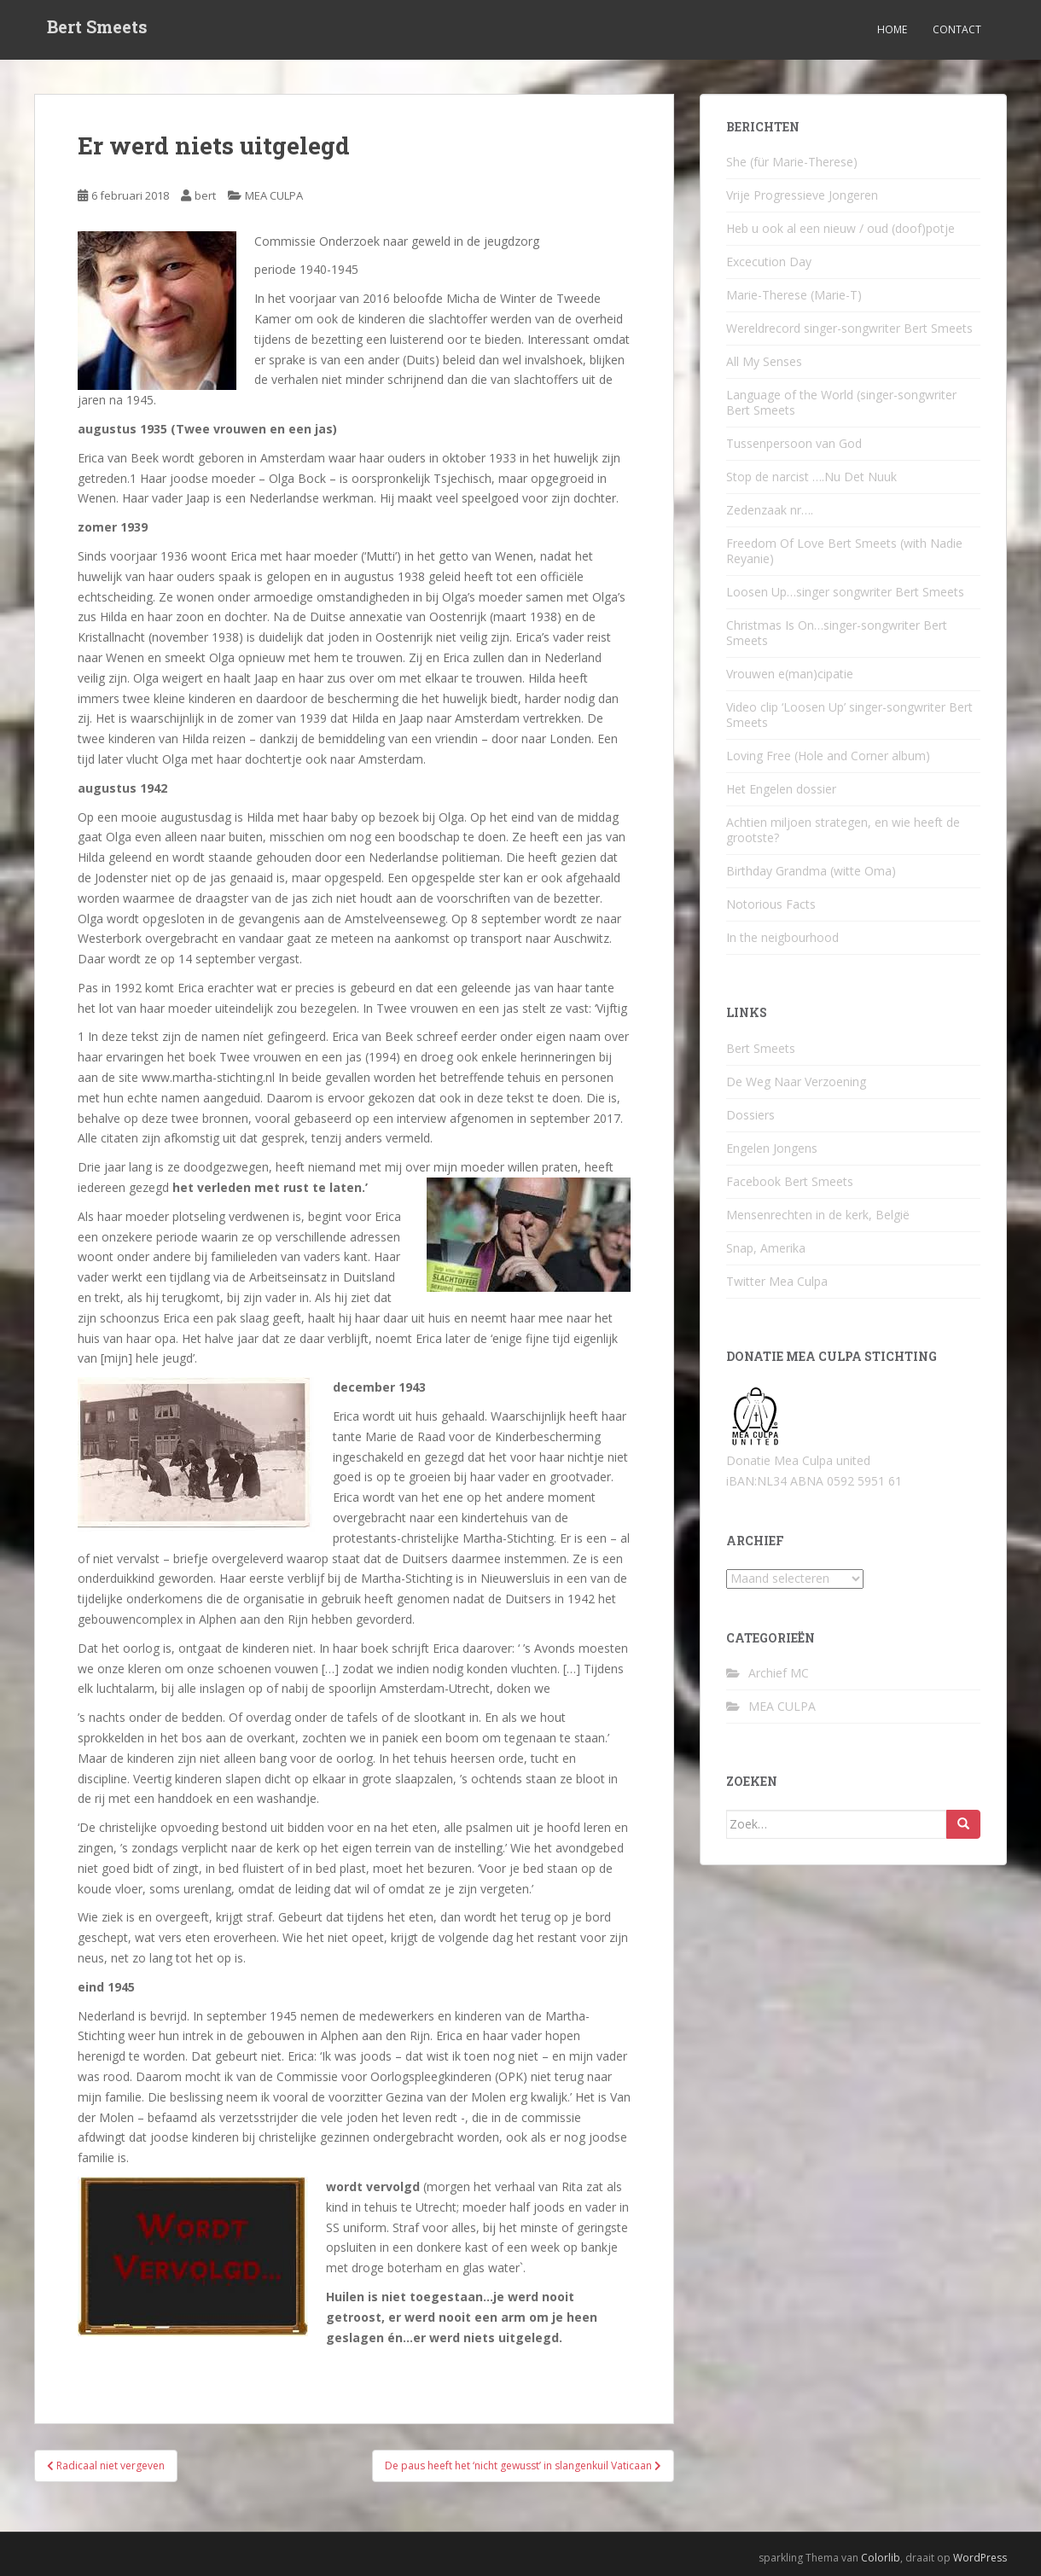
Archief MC (778, 1673)
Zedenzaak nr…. (769, 510)
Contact (957, 29)
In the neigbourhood (782, 937)
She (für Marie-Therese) (792, 162)
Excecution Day (768, 261)
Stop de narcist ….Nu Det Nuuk (811, 476)
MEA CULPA (274, 195)
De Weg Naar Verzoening (796, 1081)
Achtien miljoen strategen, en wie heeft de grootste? (843, 830)
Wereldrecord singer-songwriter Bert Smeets (849, 328)
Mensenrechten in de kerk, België (818, 1215)
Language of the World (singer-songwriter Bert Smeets (841, 402)
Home (892, 29)
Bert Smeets (97, 30)
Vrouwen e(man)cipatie (789, 674)
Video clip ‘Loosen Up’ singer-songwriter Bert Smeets (849, 714)
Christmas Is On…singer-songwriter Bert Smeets (836, 632)
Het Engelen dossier (781, 789)
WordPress (980, 2557)
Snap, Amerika (765, 1248)
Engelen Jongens (771, 1148)
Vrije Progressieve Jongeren (802, 195)
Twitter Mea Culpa (777, 1281)
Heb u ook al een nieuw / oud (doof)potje (840, 228)
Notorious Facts (771, 904)
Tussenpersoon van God (794, 443)
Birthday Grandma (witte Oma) (811, 871)
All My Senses (764, 361)
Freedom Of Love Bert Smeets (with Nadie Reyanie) (844, 551)
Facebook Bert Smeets (789, 1181)
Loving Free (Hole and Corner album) (828, 755)
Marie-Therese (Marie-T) (794, 295)
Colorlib (880, 2557)
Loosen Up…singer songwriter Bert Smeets (845, 592)
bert (205, 195)
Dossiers (750, 1115)
